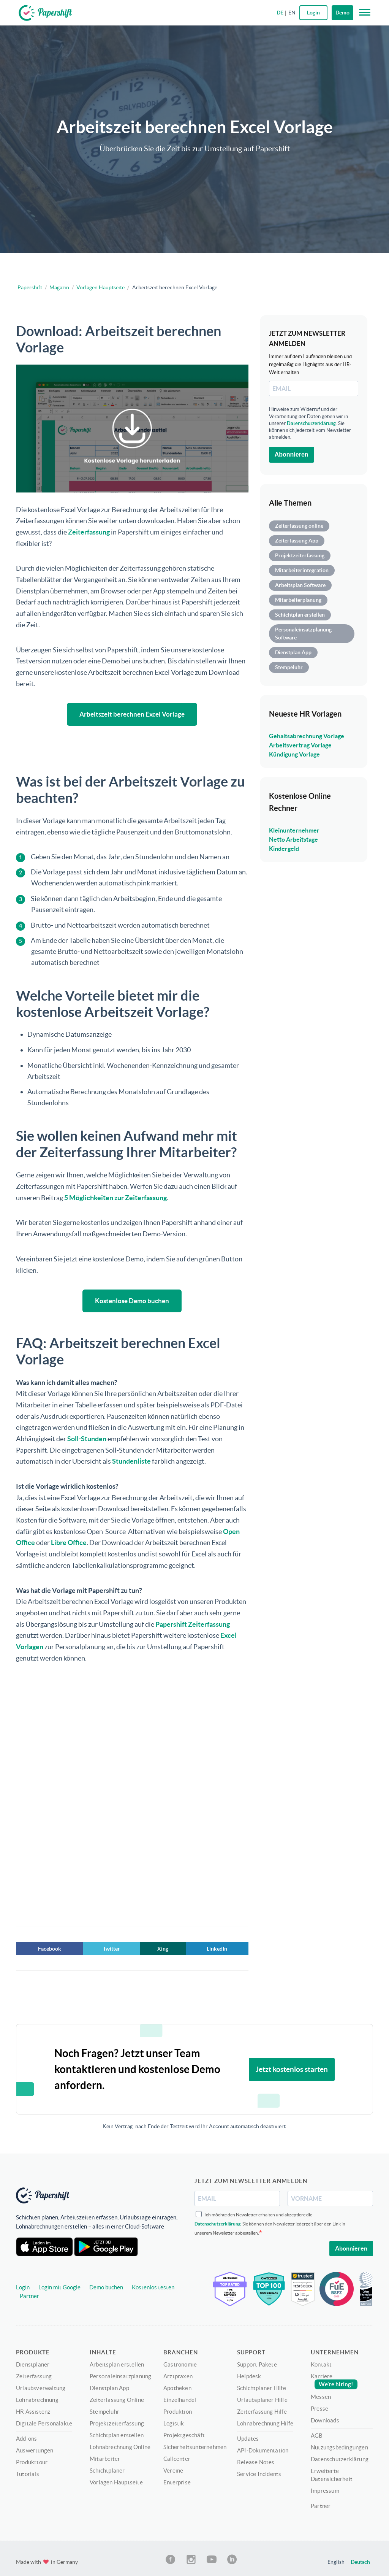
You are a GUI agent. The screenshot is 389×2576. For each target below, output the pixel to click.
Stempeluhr (289, 667)
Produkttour (31, 2460)
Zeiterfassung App (296, 541)
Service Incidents (259, 2472)
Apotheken (177, 2386)
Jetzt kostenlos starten (291, 2067)
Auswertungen (34, 2448)
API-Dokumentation (262, 2448)
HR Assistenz (33, 2409)
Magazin (59, 287)
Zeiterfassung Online (117, 2398)
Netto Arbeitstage (293, 839)
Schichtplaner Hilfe (261, 2386)
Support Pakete (257, 2362)
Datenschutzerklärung (311, 423)
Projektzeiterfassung (299, 555)
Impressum (325, 2489)
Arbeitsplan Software (300, 585)
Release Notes (256, 2460)
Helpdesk (249, 2374)
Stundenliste (131, 1460)
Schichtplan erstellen (300, 615)
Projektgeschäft (184, 2433)
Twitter (111, 1947)
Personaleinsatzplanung (120, 2374)
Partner (29, 2294)
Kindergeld (284, 848)
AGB (317, 2433)
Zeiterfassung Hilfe (262, 2409)
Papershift (29, 287)
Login (23, 2286)
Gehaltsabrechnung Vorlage (306, 736)
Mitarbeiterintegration (302, 570)
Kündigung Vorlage (294, 754)
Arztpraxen (178, 2374)
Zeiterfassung (89, 532)
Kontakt (321, 2362)
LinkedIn (217, 1947)
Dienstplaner (32, 2362)
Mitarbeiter (105, 2457)
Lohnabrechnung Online (120, 2445)
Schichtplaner (107, 2468)
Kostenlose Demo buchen (132, 1300)
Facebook (49, 1947)
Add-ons (26, 2436)
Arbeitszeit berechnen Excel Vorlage (132, 714)
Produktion (177, 2409)
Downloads (325, 2418)
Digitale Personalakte (44, 2421)
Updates (248, 2436)
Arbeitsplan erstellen (117, 2362)
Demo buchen (106, 2286)
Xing (162, 1947)
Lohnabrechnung (37, 2398)
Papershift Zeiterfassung (192, 1622)
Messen (321, 2395)
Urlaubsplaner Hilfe (262, 2398)
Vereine (173, 2468)
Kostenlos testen (153, 2286)
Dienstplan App (293, 652)
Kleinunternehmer (294, 830)
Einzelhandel (179, 2398)
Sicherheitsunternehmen (194, 2445)
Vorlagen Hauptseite (100, 287)
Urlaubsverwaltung (40, 2386)
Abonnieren (291, 454)
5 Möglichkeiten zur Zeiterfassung (115, 1197)
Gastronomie (180, 2362)
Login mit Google (59, 2286)
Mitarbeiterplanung (298, 600)
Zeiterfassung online (299, 526)
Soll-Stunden (86, 1437)
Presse (319, 2406)
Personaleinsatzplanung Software (303, 634)
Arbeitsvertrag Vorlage (300, 745)
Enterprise (177, 2480)
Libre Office (69, 1541)
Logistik (173, 2421)
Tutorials (27, 2472)
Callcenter (176, 2457)
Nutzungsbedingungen (339, 2445)
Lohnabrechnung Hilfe (265, 2421)
